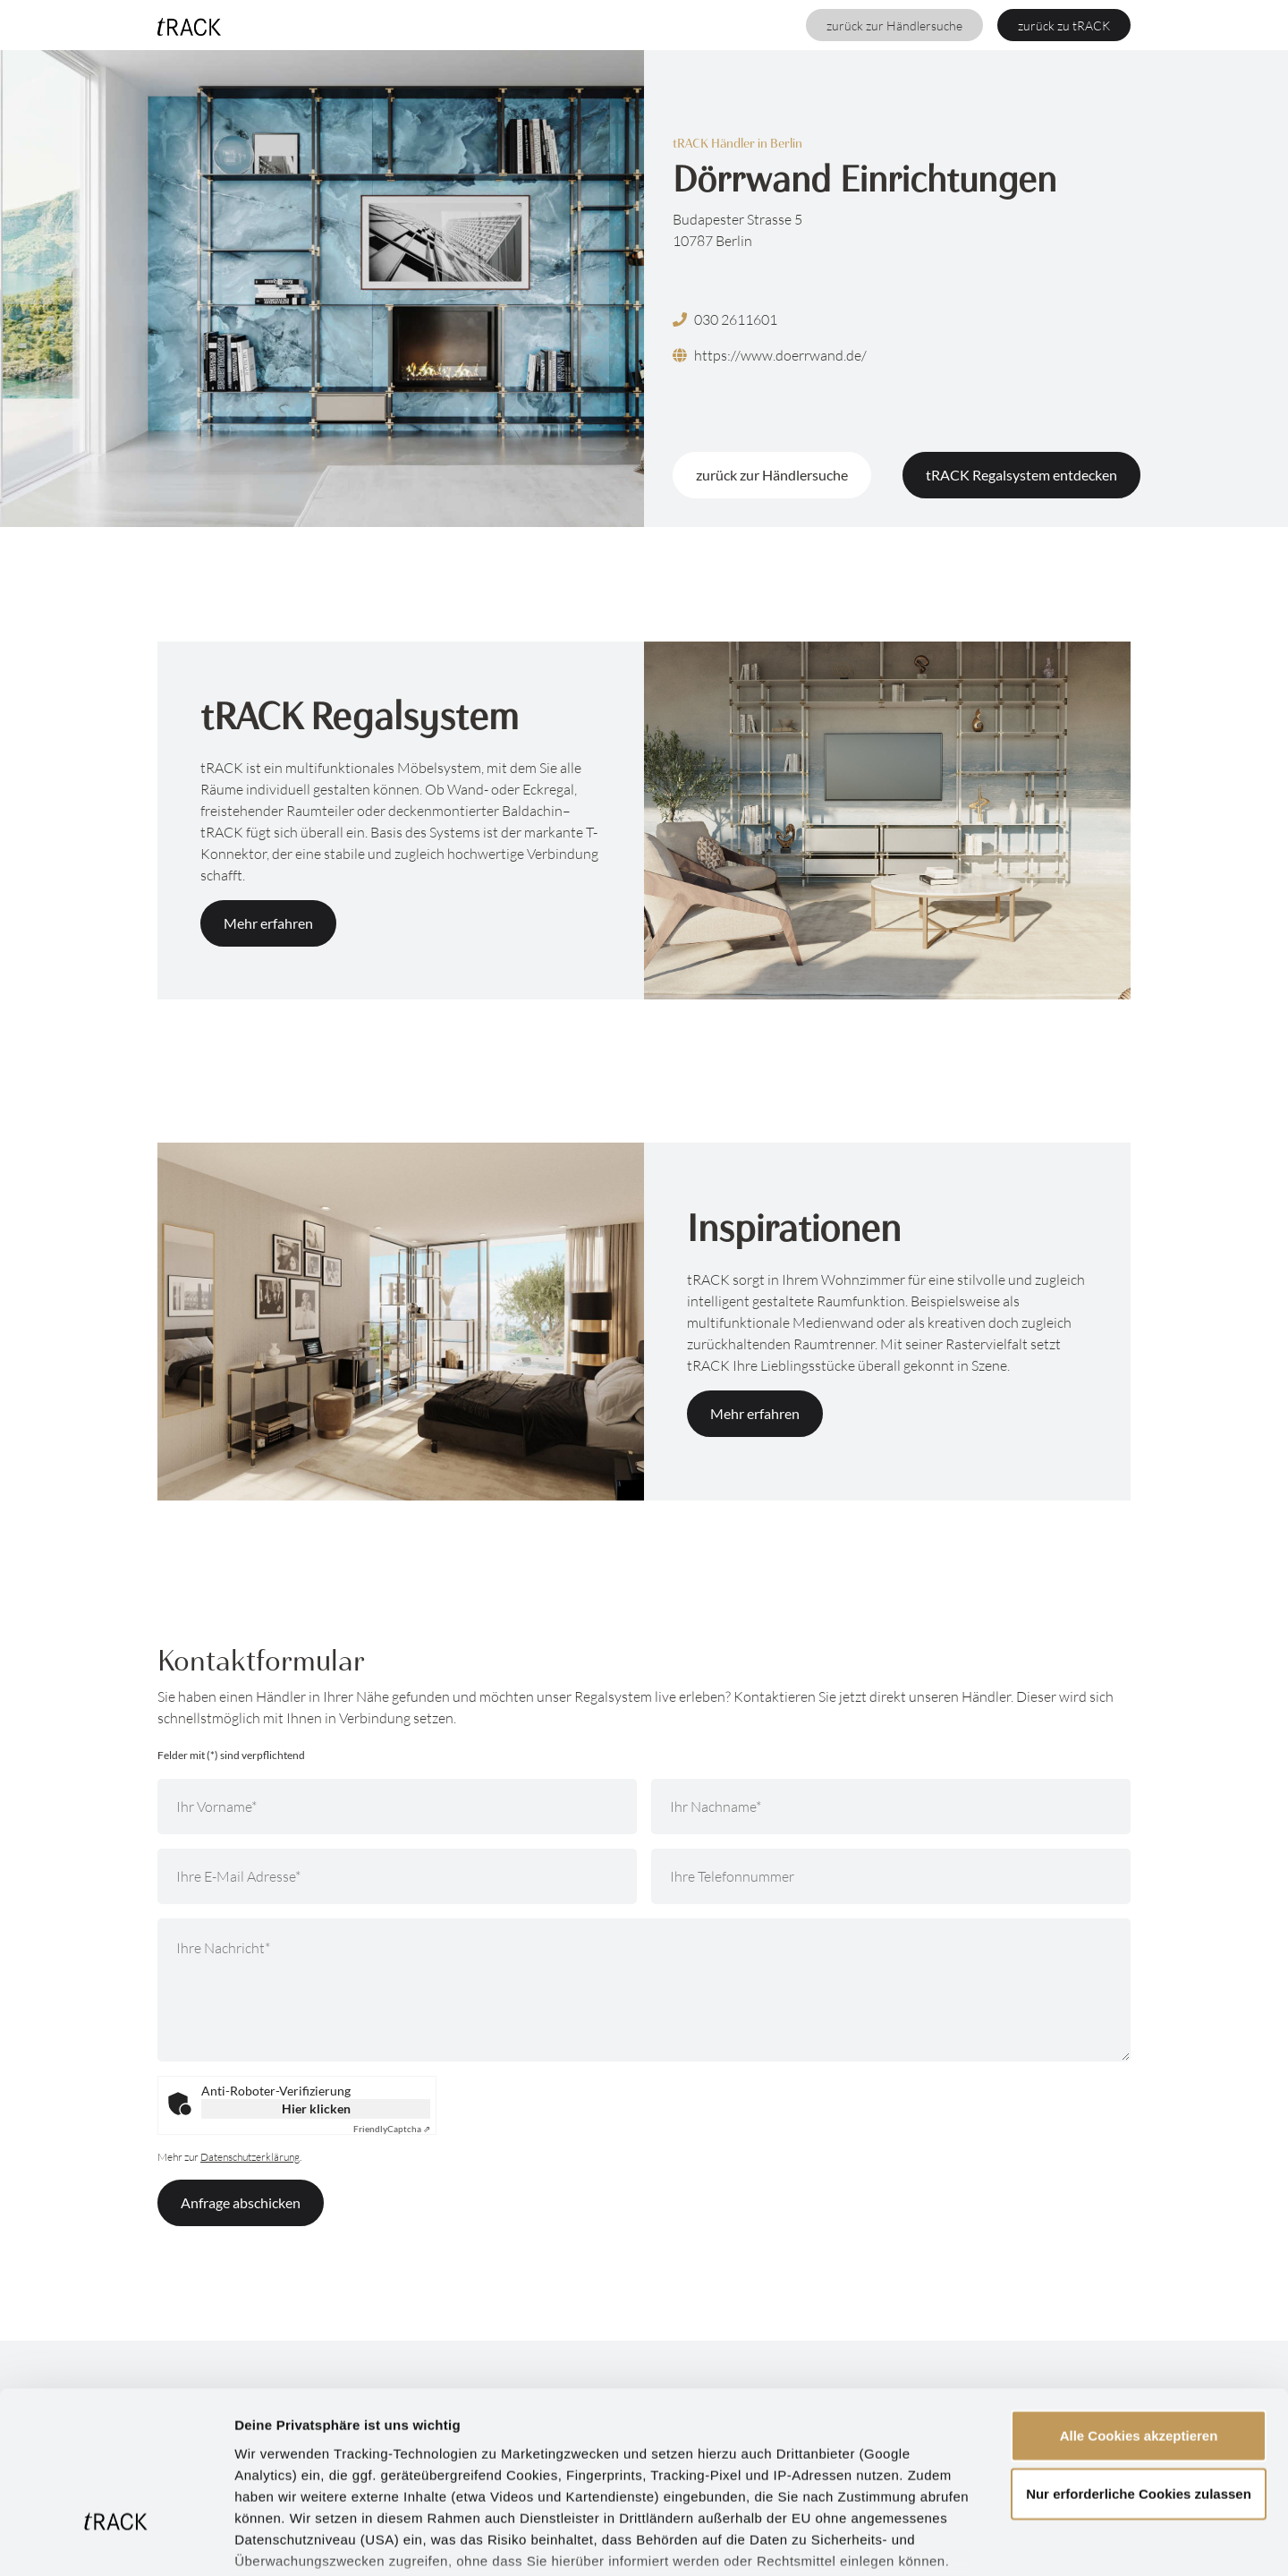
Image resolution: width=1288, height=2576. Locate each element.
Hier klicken (316, 2108)
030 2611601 (725, 319)
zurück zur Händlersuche (894, 25)
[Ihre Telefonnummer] (891, 1876)
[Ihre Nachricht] (644, 1990)
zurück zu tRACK (1064, 25)
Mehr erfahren (268, 922)
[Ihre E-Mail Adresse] (397, 1876)
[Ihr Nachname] (891, 1806)
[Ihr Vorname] (397, 1806)
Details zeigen (951, 2540)
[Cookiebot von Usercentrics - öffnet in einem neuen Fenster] (116, 2541)
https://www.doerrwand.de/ (770, 355)
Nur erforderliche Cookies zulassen (1138, 2360)
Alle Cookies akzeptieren (1139, 2302)
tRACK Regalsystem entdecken (1021, 474)
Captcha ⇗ (391, 2128)
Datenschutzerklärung (747, 2470)
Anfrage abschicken (241, 2202)
